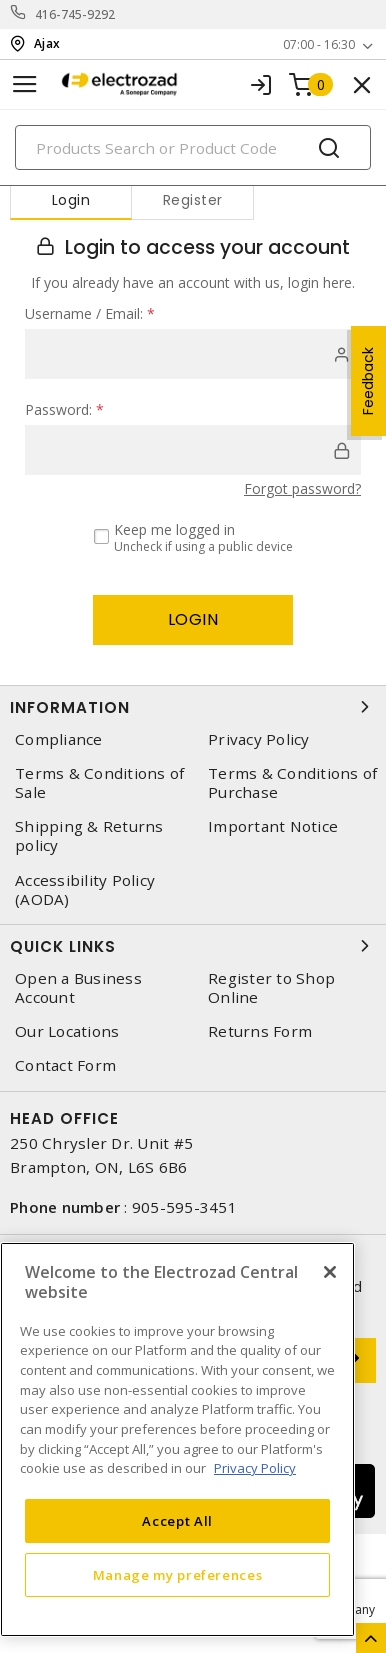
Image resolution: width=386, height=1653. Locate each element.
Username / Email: (90, 313)
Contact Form (65, 1065)
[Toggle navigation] (25, 84)
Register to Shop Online (271, 988)
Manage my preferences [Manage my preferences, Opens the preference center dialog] (178, 1575)
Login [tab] (71, 200)
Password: (64, 409)
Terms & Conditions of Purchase (292, 783)
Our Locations (67, 1031)
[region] (177, 1439)
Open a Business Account (78, 988)
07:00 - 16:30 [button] (319, 44)
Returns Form (260, 1031)
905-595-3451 (184, 1207)
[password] (193, 450)
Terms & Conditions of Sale (99, 783)
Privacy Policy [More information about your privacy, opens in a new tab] (255, 1468)
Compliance (59, 739)
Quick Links (193, 946)
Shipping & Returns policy (89, 836)
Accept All (177, 1521)
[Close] (330, 1272)
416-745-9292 (75, 14)
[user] (193, 354)
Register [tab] (193, 200)
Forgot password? (302, 488)
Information (193, 707)
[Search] (193, 147)
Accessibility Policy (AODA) (85, 890)
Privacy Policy (259, 739)
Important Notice (273, 826)
